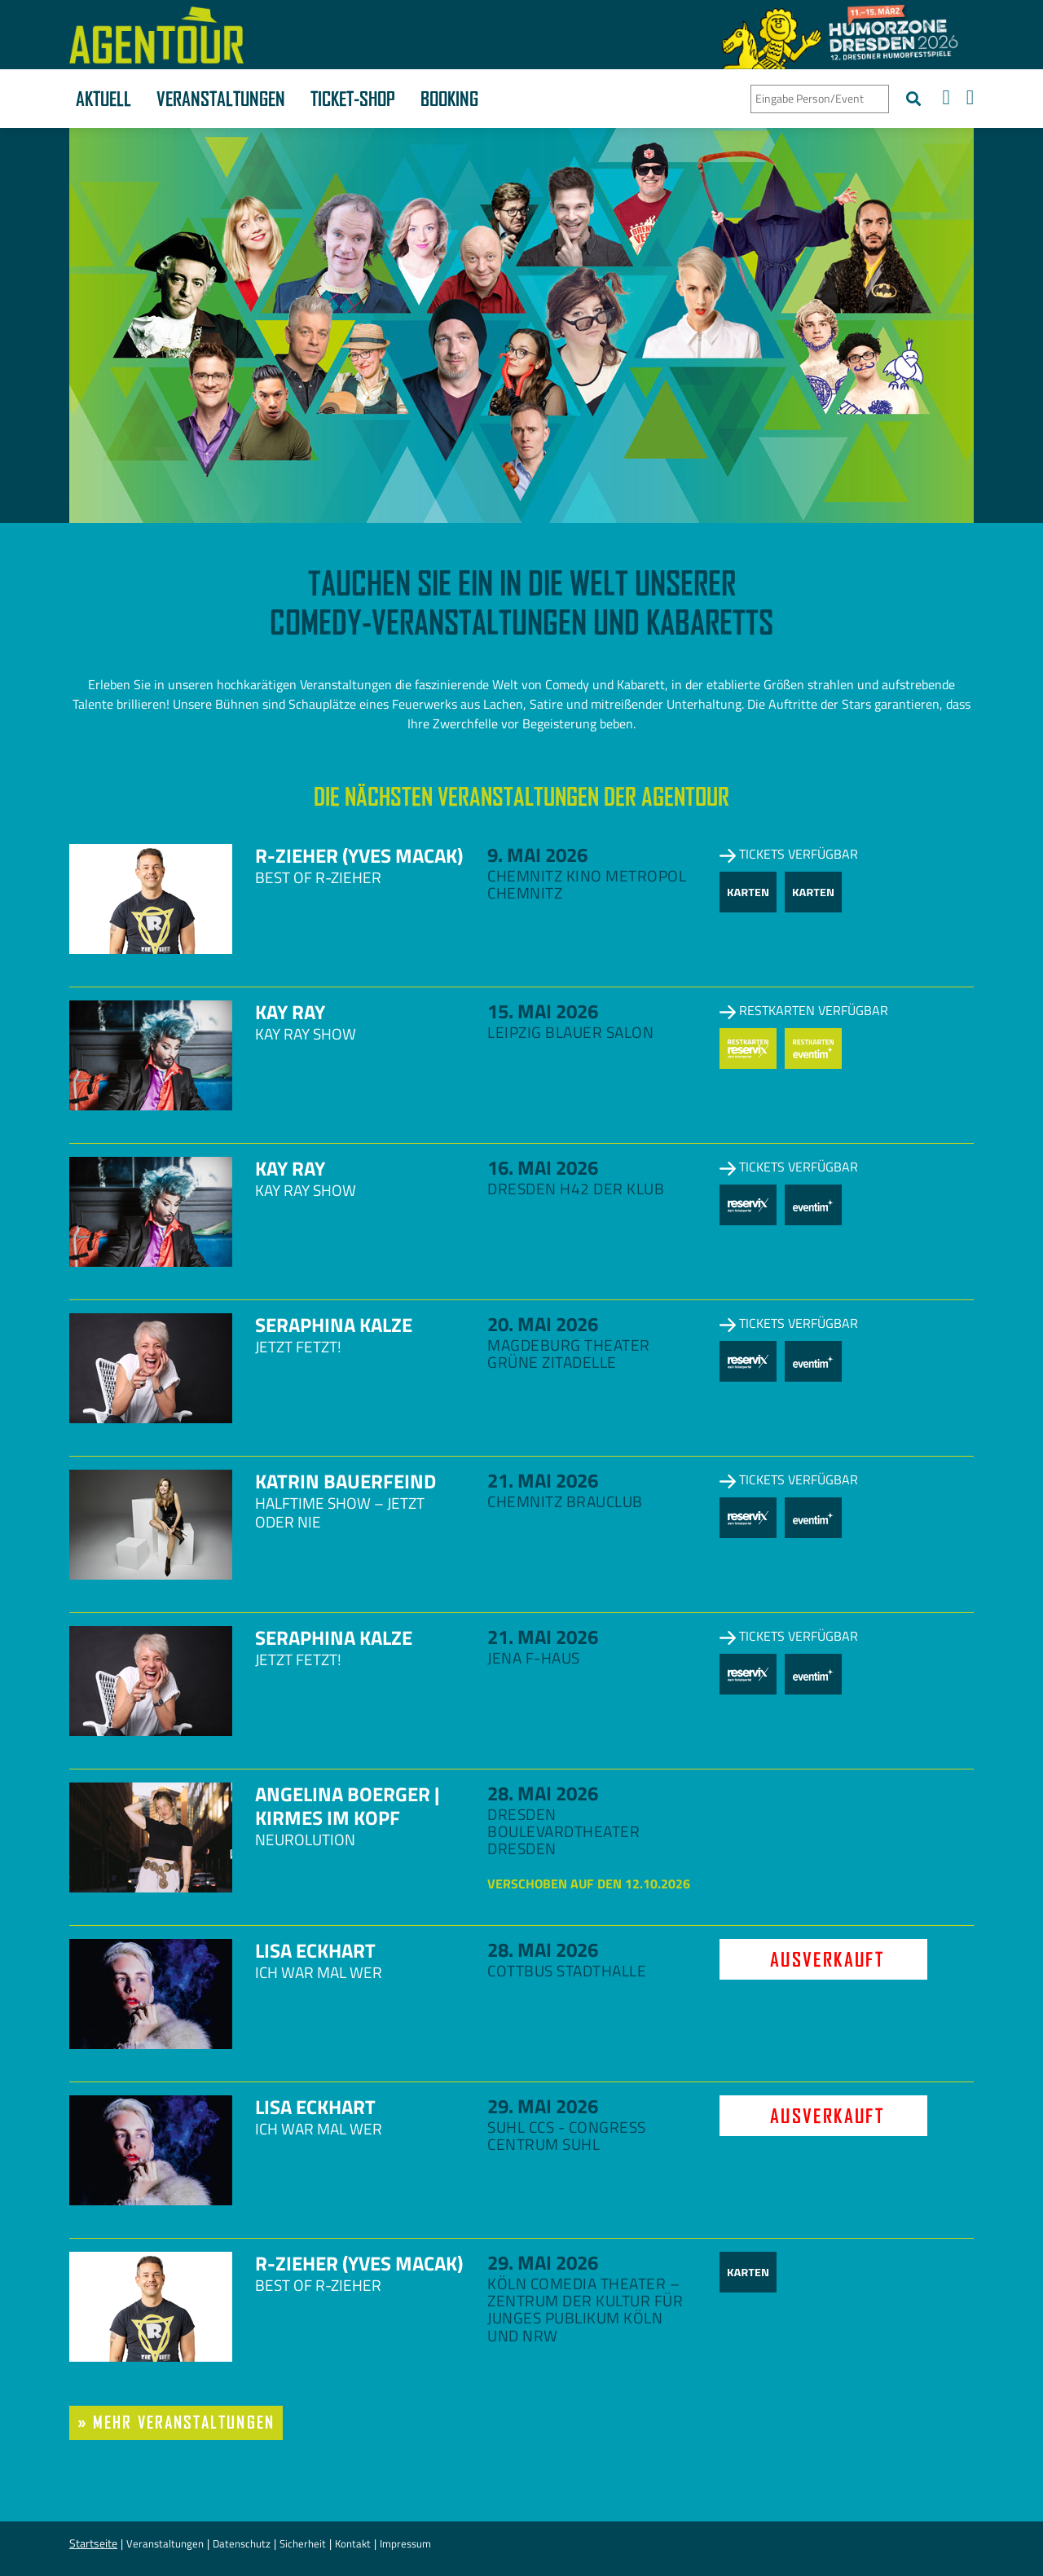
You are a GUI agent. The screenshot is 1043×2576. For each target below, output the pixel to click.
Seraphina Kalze (333, 1324)
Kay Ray (290, 1011)
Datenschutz (242, 2543)
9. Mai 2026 (537, 854)
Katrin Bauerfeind (345, 1481)
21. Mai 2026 (542, 1480)
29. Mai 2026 (542, 2106)
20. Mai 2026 (542, 1324)
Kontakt (353, 2543)
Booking (449, 98)
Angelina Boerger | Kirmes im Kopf (347, 1805)
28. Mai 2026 (542, 1793)
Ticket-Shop (352, 98)
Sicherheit (302, 2543)
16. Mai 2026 (542, 1167)
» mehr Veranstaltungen (176, 2422)
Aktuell (103, 98)
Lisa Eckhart (315, 1950)
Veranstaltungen (220, 98)
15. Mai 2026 (542, 1011)
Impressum (405, 2543)
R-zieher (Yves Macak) (359, 855)
